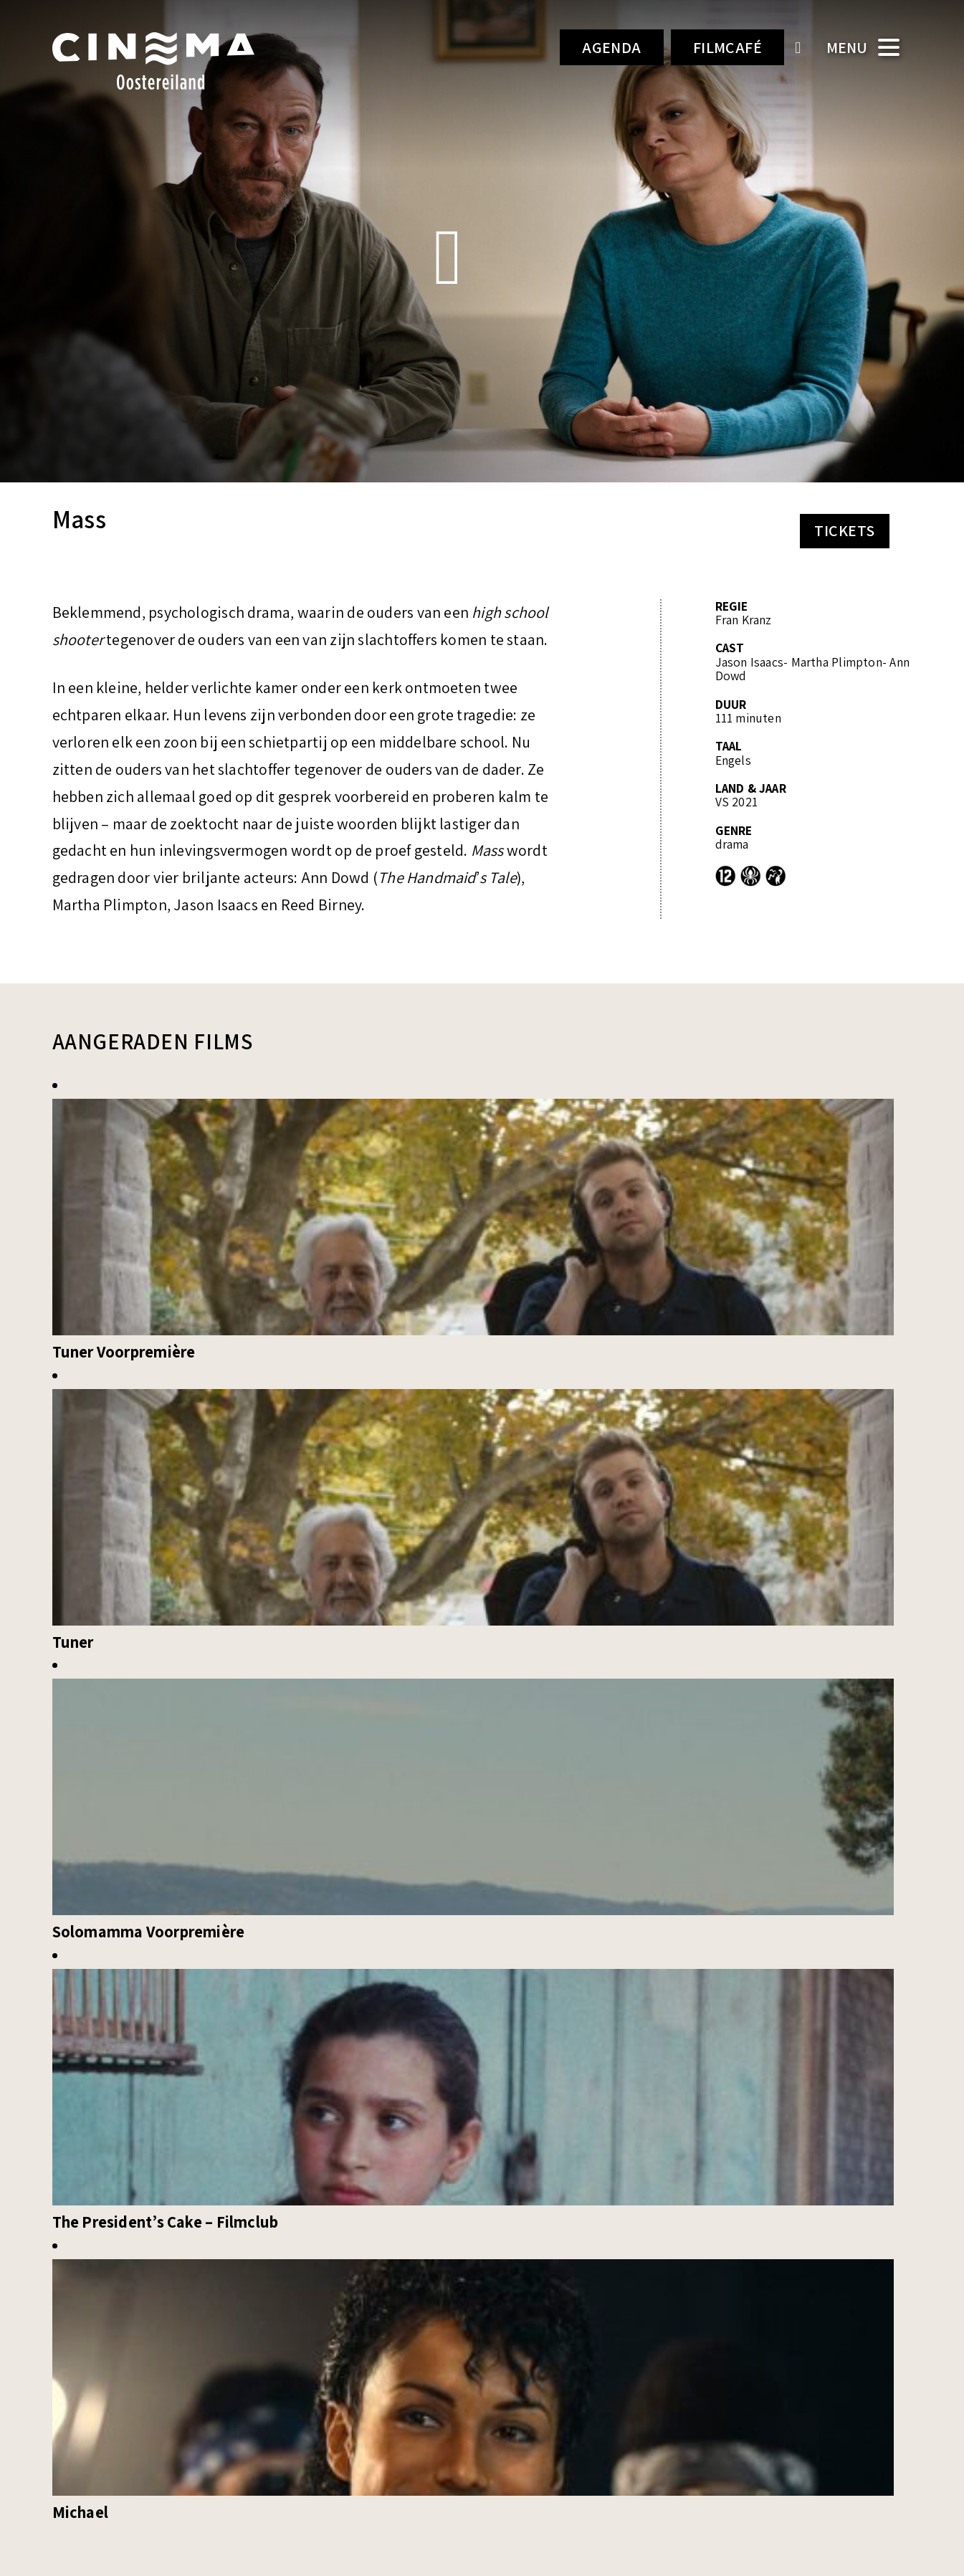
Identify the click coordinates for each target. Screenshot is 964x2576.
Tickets (844, 530)
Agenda (611, 47)
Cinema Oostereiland (177, 61)
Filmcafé (728, 47)
